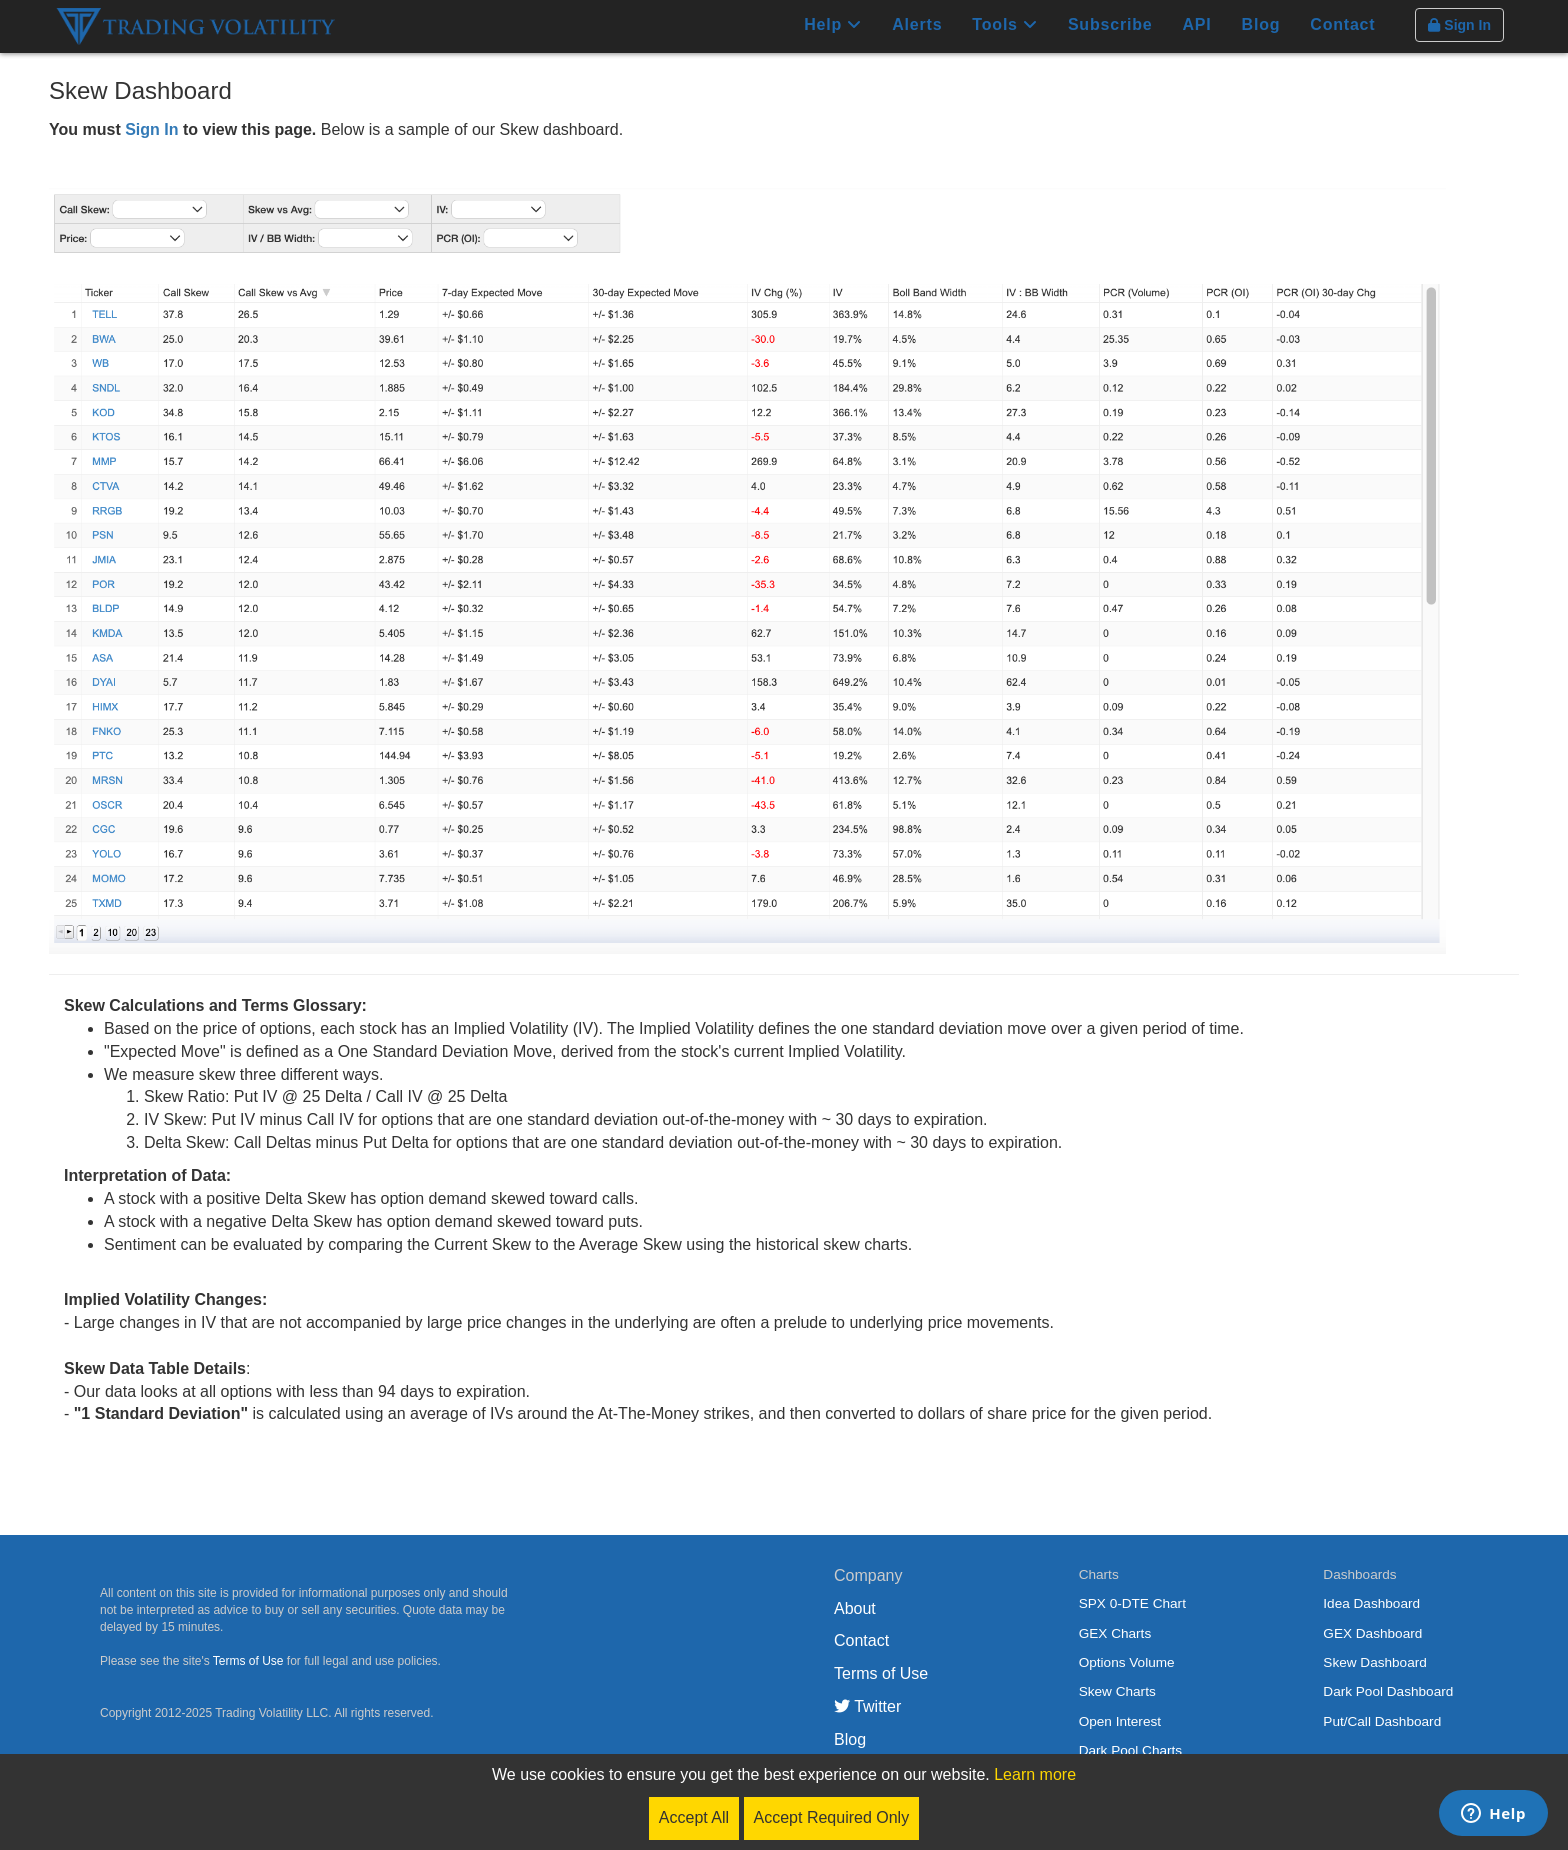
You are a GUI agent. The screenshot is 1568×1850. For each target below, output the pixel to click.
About (855, 1608)
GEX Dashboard (1372, 1633)
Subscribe (1110, 24)
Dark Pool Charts (1131, 1750)
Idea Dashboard (1371, 1603)
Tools (1005, 24)
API (1196, 24)
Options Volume (1127, 1662)
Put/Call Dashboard (1382, 1721)
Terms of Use (248, 1661)
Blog (1261, 24)
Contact (1342, 24)
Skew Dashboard (1375, 1662)
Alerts (917, 24)
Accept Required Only (832, 1817)
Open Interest (1120, 1721)
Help (833, 24)
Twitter (867, 1706)
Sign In (151, 129)
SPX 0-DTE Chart (1132, 1603)
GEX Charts (1115, 1633)
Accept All (694, 1817)
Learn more (1035, 1774)
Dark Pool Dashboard (1388, 1691)
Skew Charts (1117, 1691)
